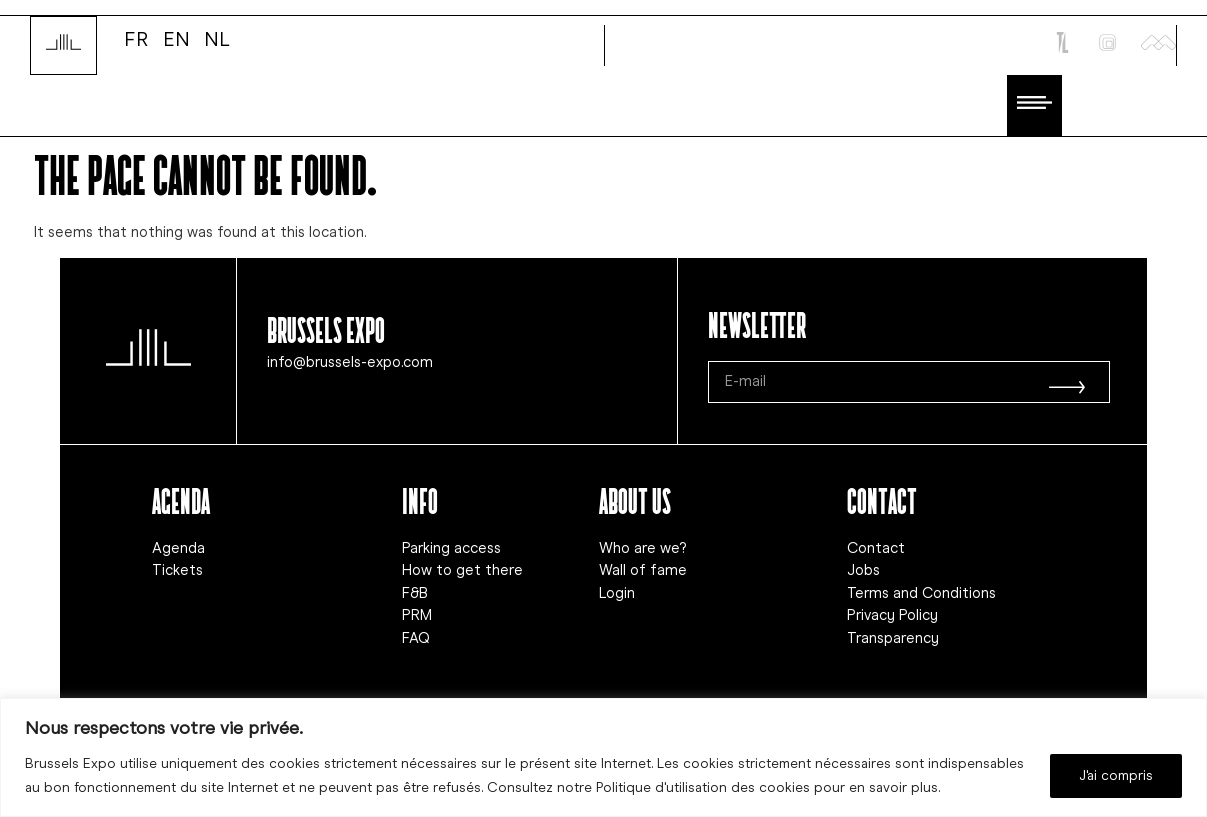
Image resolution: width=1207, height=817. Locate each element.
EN (176, 38)
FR (136, 38)
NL (217, 38)
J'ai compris (1116, 775)
